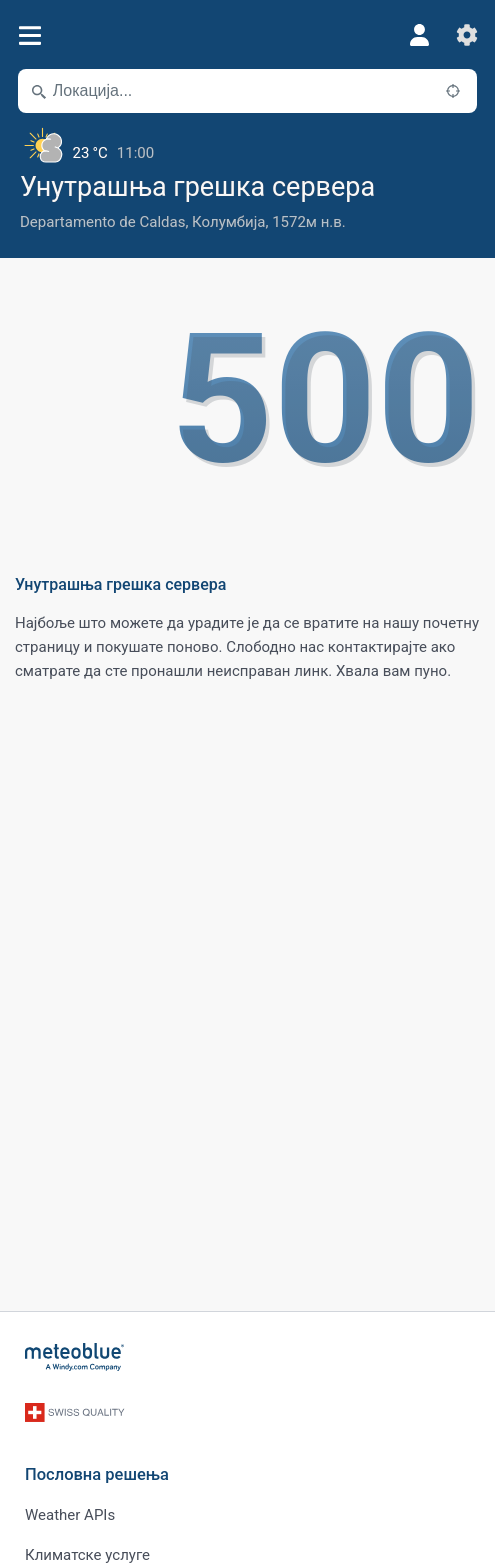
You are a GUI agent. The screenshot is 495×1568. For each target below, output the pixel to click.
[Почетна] (75, 1357)
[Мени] (29, 35)
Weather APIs (70, 1515)
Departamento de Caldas (102, 222)
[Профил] (419, 35)
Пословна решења (97, 1474)
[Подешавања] (467, 35)
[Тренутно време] (247, 145)
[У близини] (453, 91)
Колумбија (228, 222)
